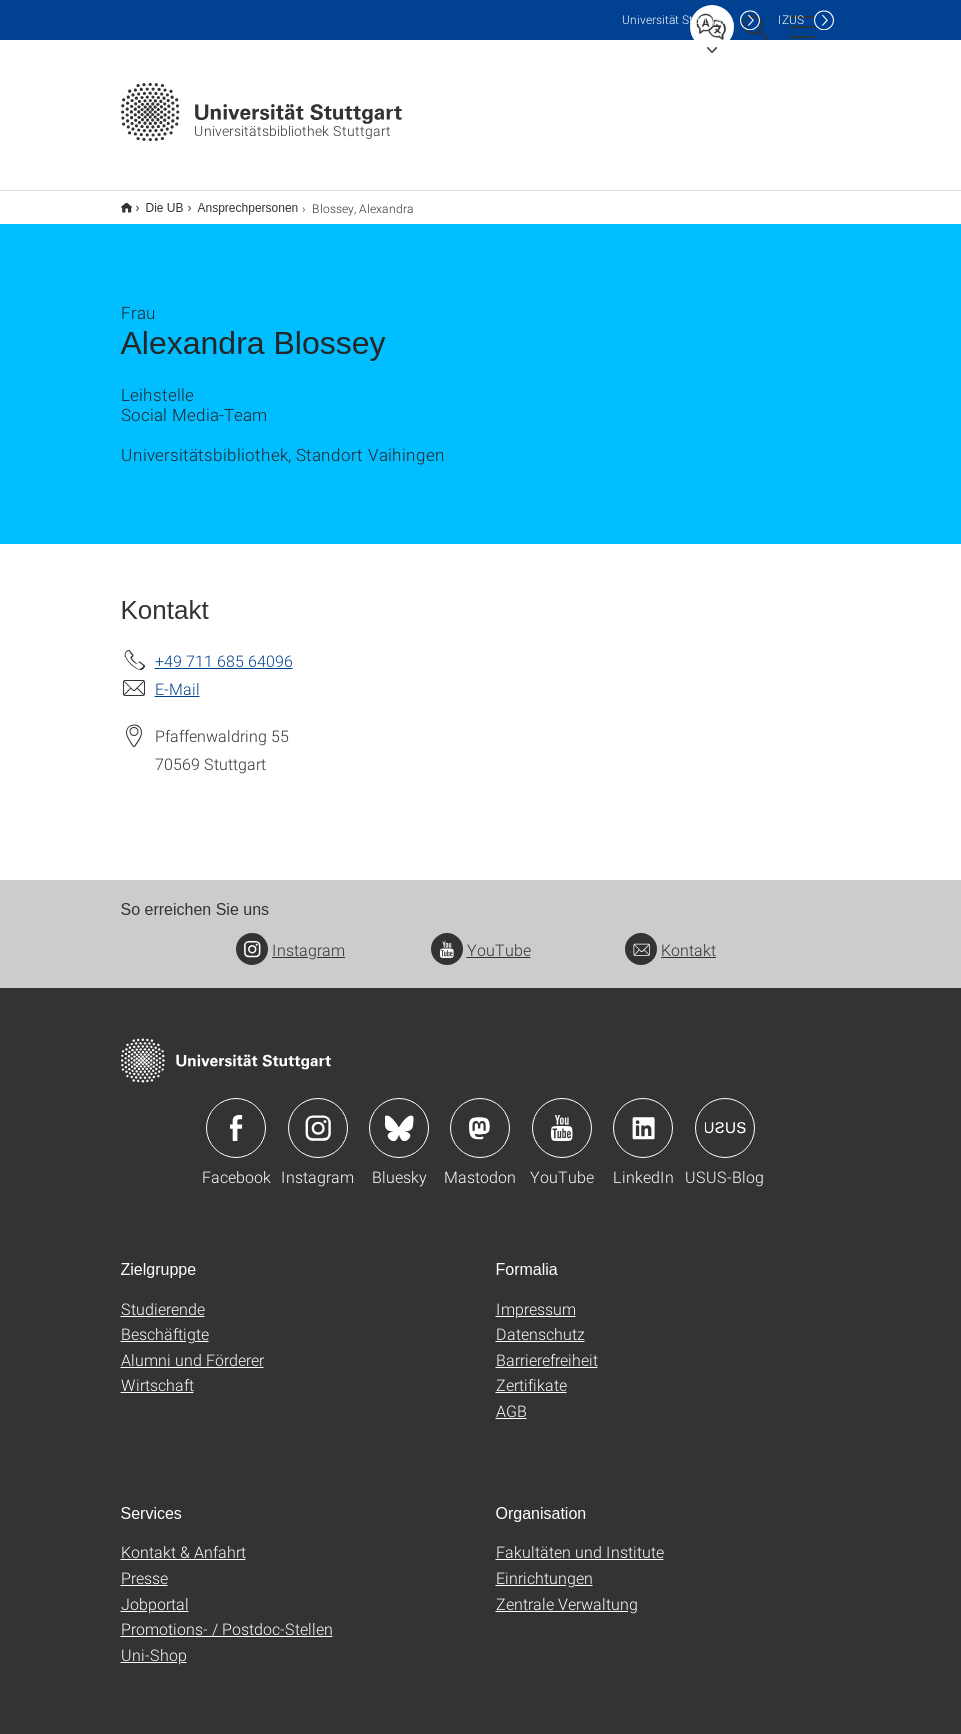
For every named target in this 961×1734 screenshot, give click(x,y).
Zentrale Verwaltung (567, 1590)
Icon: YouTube (562, 1115)
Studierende (163, 1295)
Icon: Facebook (236, 1115)
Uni (676, 19)
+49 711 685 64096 (224, 647)
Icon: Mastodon (480, 1115)
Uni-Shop (154, 1641)
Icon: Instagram (318, 1115)
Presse (144, 1564)
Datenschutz (540, 1320)
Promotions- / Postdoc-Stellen (227, 1615)
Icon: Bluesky (399, 1115)
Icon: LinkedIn (643, 1115)
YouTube (481, 936)
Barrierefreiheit (547, 1346)
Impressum (536, 1295)
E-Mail (177, 675)
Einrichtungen (544, 1564)
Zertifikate (531, 1371)
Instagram (290, 936)
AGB (511, 1397)
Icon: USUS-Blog (725, 1115)
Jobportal (155, 1590)
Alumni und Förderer (192, 1346)
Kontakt (670, 936)
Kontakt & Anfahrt (183, 1538)
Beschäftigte (165, 1320)
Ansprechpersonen (237, 201)
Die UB (154, 201)
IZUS (791, 19)
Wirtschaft (157, 1371)
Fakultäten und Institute (580, 1538)
